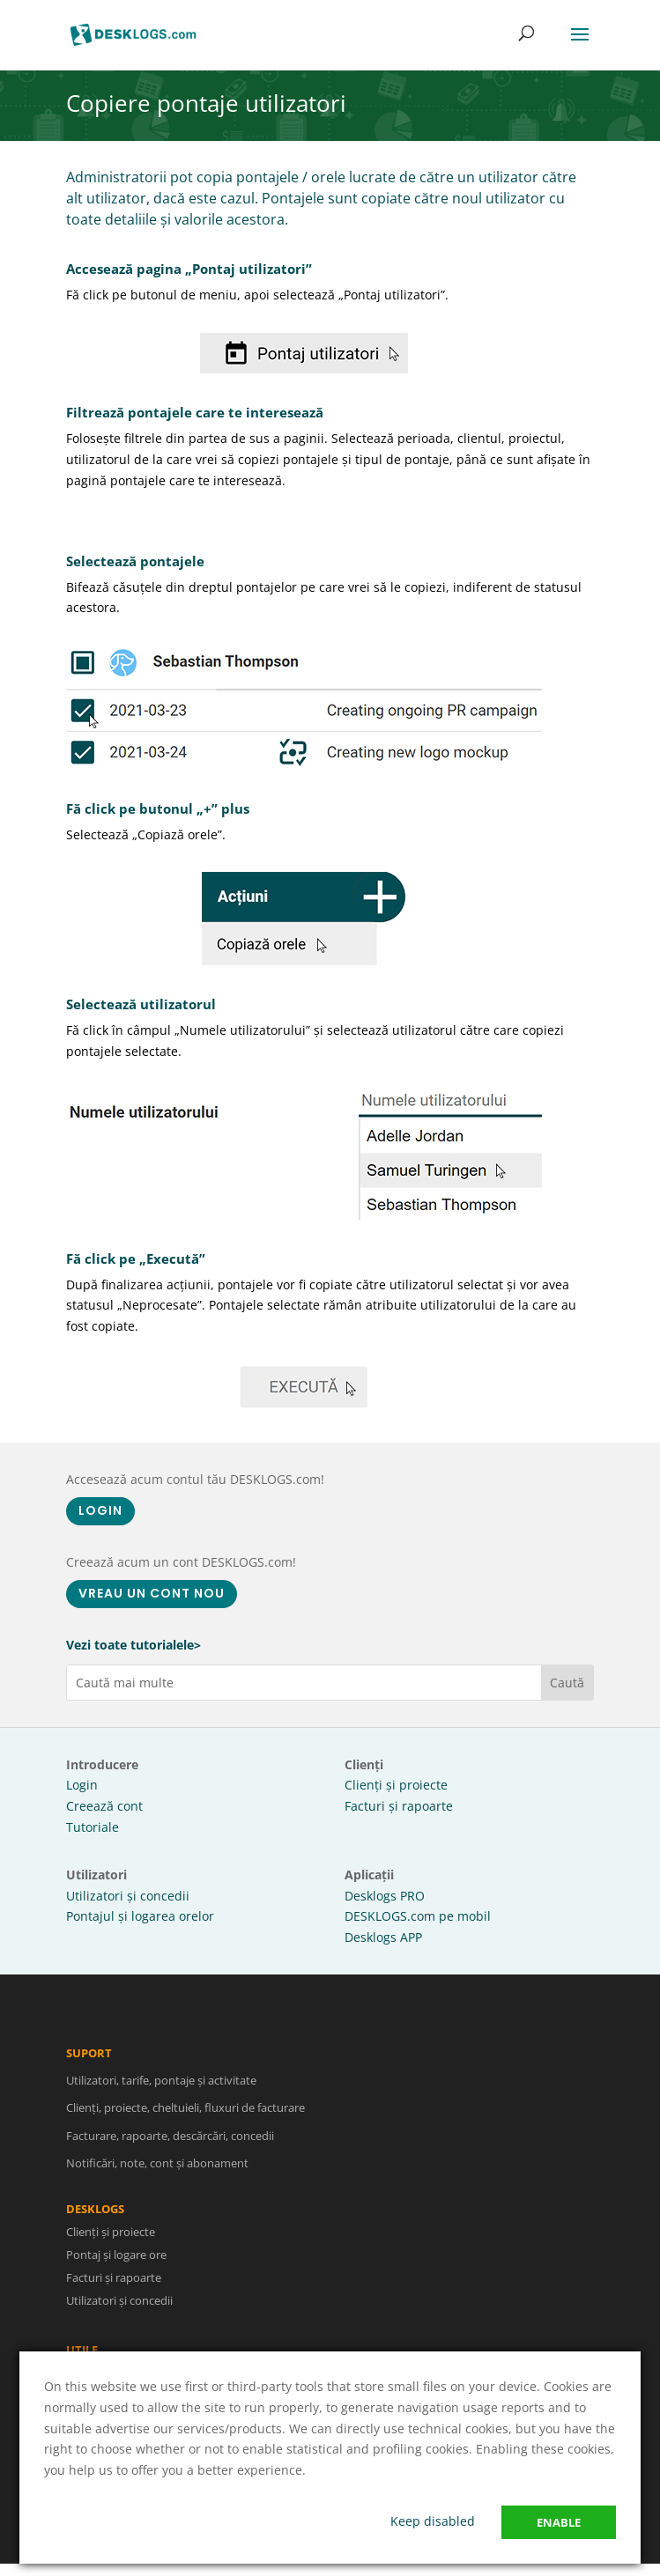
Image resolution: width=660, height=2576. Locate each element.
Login (82, 1784)
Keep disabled (432, 2521)
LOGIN (100, 1510)
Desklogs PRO (385, 1895)
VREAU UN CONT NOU (151, 1593)
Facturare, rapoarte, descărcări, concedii (170, 2148)
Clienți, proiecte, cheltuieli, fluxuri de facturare (185, 2121)
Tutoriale (92, 1827)
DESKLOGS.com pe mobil (418, 1916)
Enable (559, 2522)
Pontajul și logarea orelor (140, 1916)
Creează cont (104, 1805)
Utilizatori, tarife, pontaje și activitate (161, 2093)
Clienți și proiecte (396, 1784)
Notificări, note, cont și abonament (157, 2175)
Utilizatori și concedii (127, 1895)
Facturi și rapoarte (399, 1805)
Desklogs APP (383, 1937)
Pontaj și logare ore (128, 2255)
